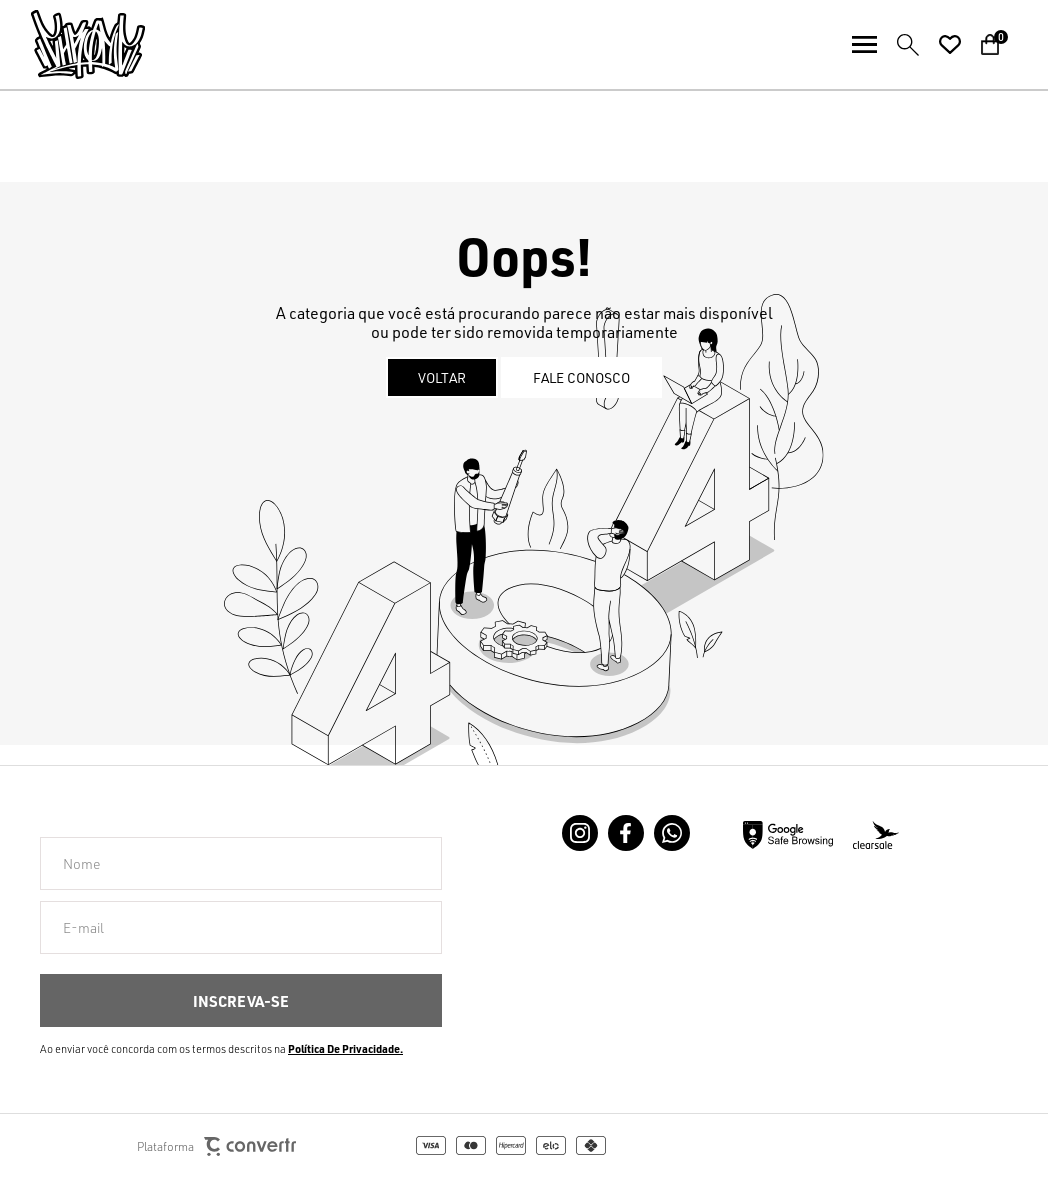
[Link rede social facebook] (626, 833)
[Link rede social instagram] (580, 833)
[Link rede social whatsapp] (672, 833)
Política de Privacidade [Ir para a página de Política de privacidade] (344, 1049)
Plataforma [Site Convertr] (216, 1146)
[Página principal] (72, 44)
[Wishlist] (950, 45)
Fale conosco (581, 377)
